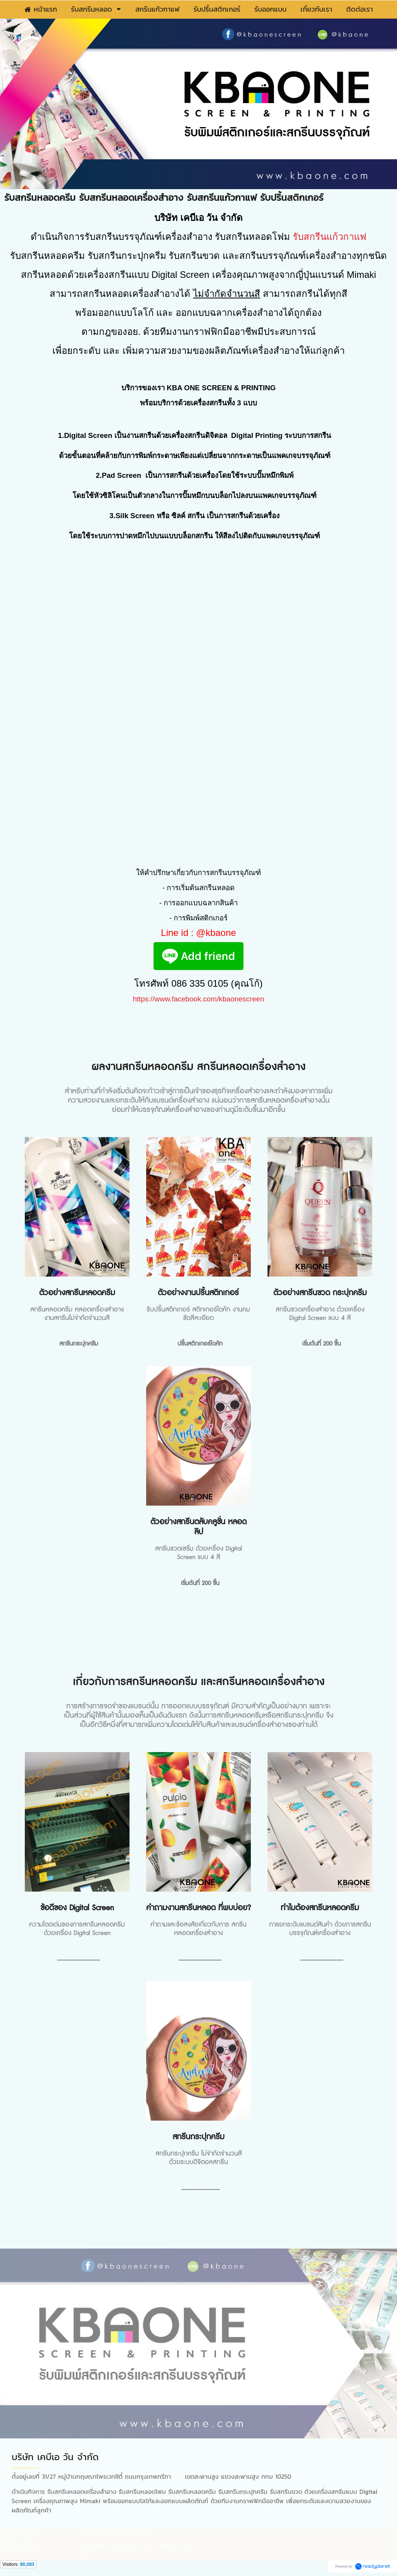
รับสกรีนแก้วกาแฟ (329, 236)
